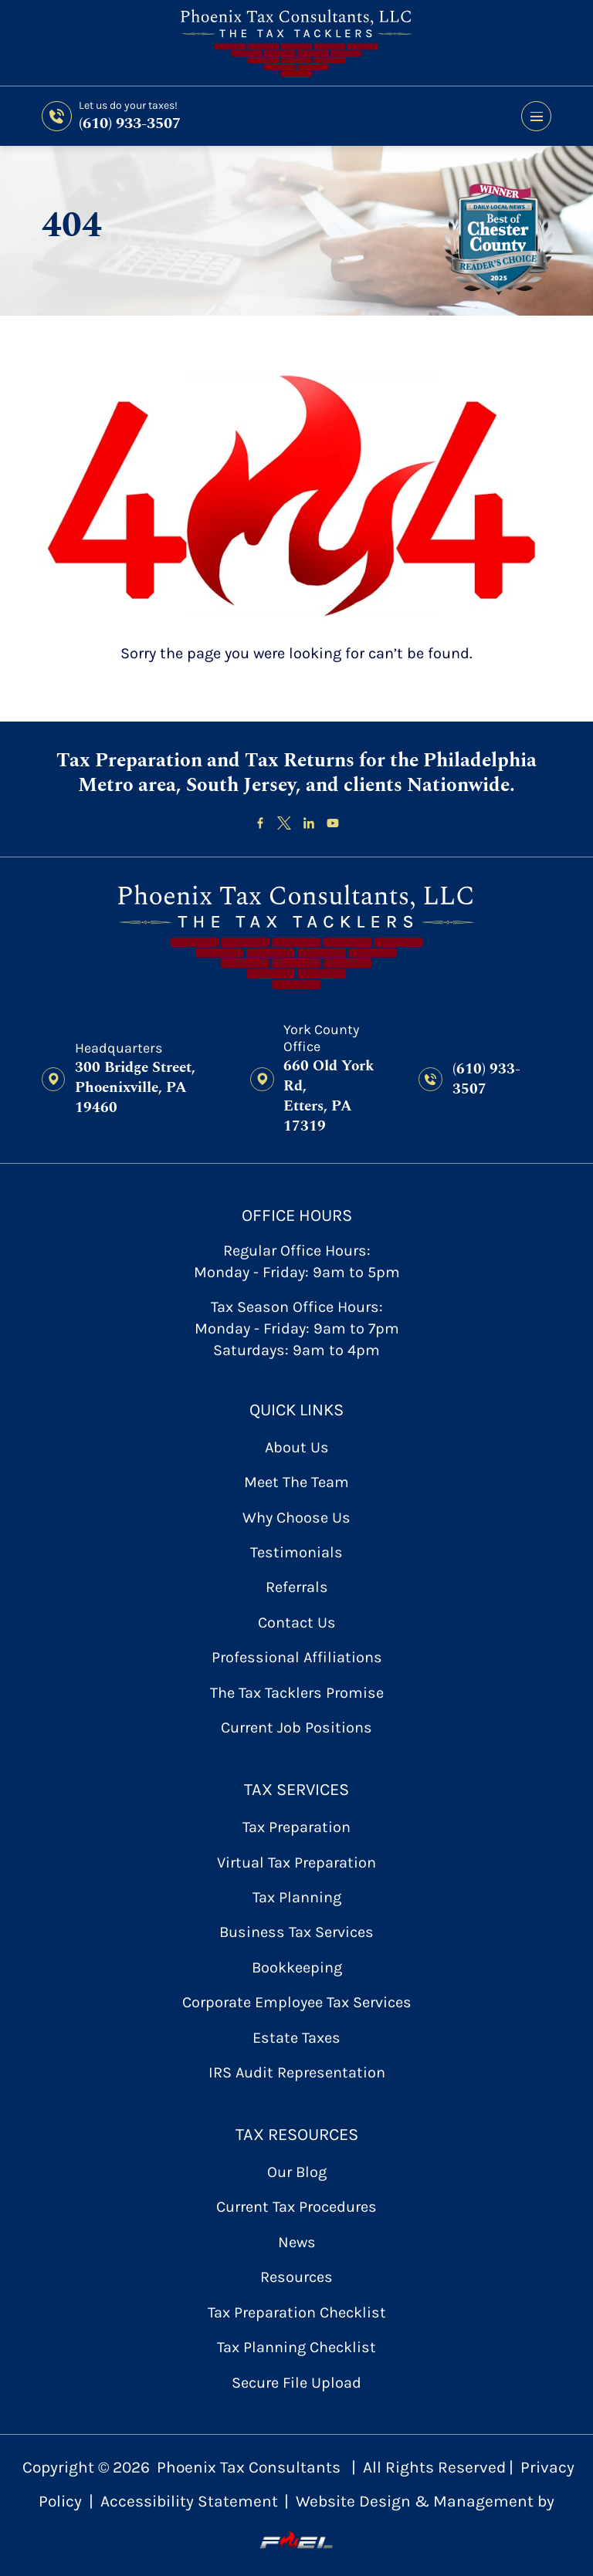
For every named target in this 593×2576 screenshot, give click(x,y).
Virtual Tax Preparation (296, 1862)
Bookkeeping (297, 1967)
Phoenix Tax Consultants (249, 2467)
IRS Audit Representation (296, 2072)
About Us (297, 1447)
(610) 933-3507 (130, 123)
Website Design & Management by (407, 2521)
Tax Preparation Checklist (297, 2312)
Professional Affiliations (297, 1657)
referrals (297, 1587)
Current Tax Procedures (296, 2207)
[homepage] (297, 938)
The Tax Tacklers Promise (297, 1693)
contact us (297, 1622)
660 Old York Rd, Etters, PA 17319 (328, 1096)
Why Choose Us (296, 1517)
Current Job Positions (296, 1727)
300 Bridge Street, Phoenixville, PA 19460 (135, 1088)
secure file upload (296, 2383)
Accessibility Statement (189, 2501)
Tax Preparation (296, 1827)
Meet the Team (296, 1482)
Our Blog (297, 2172)
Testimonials (296, 1552)
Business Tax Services (296, 1932)
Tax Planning (296, 1897)
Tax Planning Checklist (296, 2347)
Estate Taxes (296, 2038)
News (297, 2242)
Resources (296, 2277)
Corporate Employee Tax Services (297, 2002)
